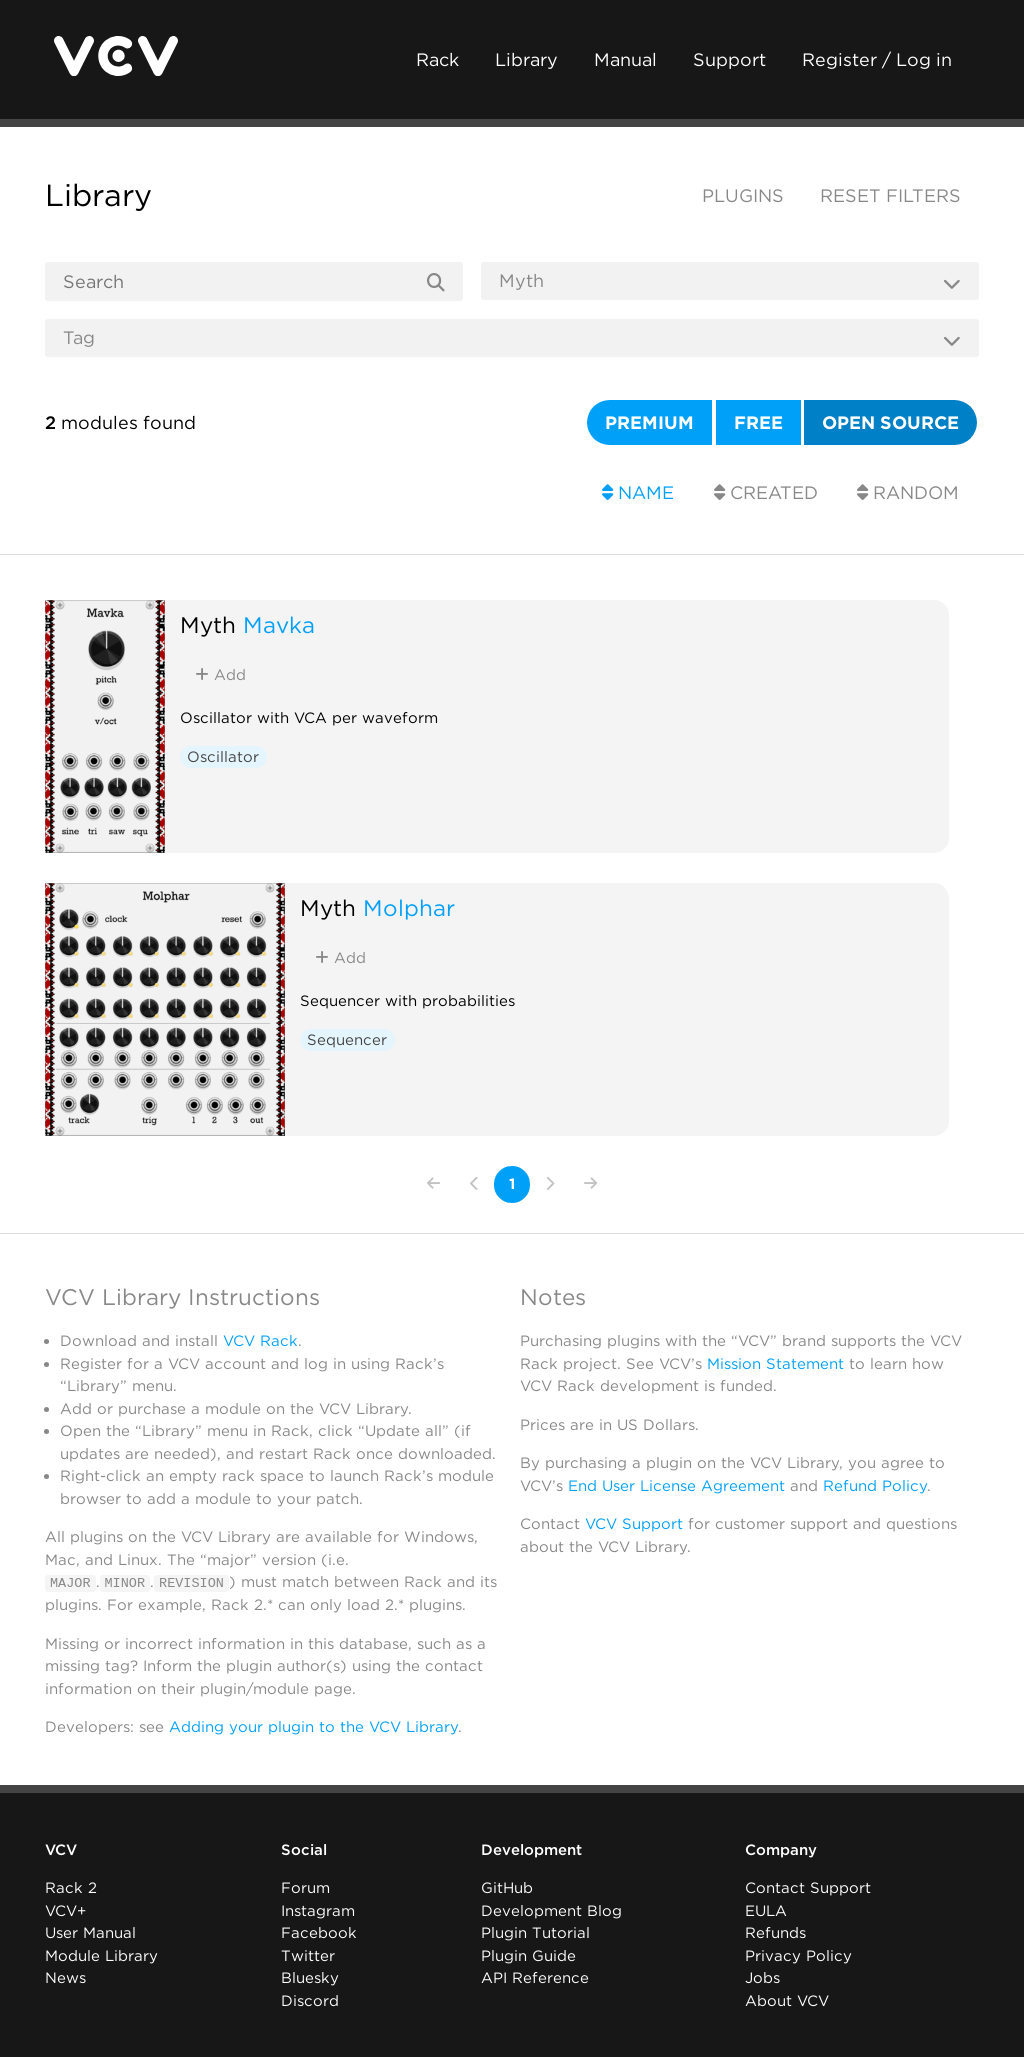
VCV (61, 1850)
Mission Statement (775, 1364)
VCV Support (634, 1524)
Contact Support (808, 1888)
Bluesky (310, 1978)
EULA (766, 1911)
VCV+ (65, 1911)
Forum (305, 1888)
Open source (890, 422)
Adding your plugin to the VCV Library (313, 1727)
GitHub (507, 1888)
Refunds (775, 1933)
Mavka (279, 624)
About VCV (787, 2001)
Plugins (743, 195)
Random (908, 492)
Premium (649, 422)
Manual (625, 59)
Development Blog (551, 1911)
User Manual (90, 1933)
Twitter (308, 1956)
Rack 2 (71, 1888)
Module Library (101, 1956)
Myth (208, 624)
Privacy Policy (798, 1956)
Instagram (318, 1911)
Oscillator (223, 757)
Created (766, 492)
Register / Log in (877, 59)
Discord (310, 2001)
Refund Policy (875, 1486)
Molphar (409, 907)
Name (638, 492)
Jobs (762, 1978)
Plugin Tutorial (535, 1933)
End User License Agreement (676, 1486)
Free (758, 422)
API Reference (535, 1978)
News (65, 1978)
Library (526, 59)
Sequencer (347, 1040)
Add (220, 675)
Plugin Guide (528, 1956)
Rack (437, 59)
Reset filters (890, 195)
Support (729, 59)
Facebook (319, 1933)
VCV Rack (260, 1341)
